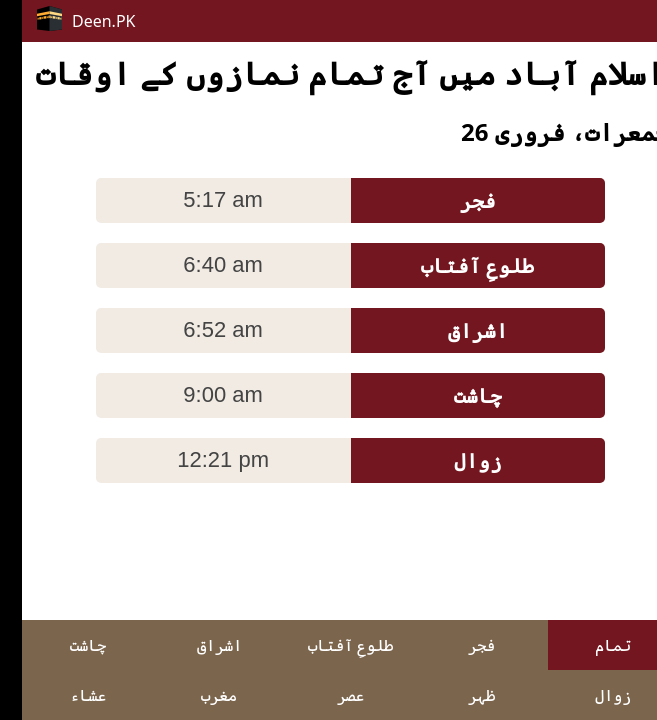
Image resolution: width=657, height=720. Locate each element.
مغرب (197, 695)
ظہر (459, 695)
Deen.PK (64, 19)
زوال (591, 695)
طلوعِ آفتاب (328, 645)
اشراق (197, 645)
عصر (328, 695)
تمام (591, 645)
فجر (459, 645)
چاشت (66, 645)
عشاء (66, 695)
